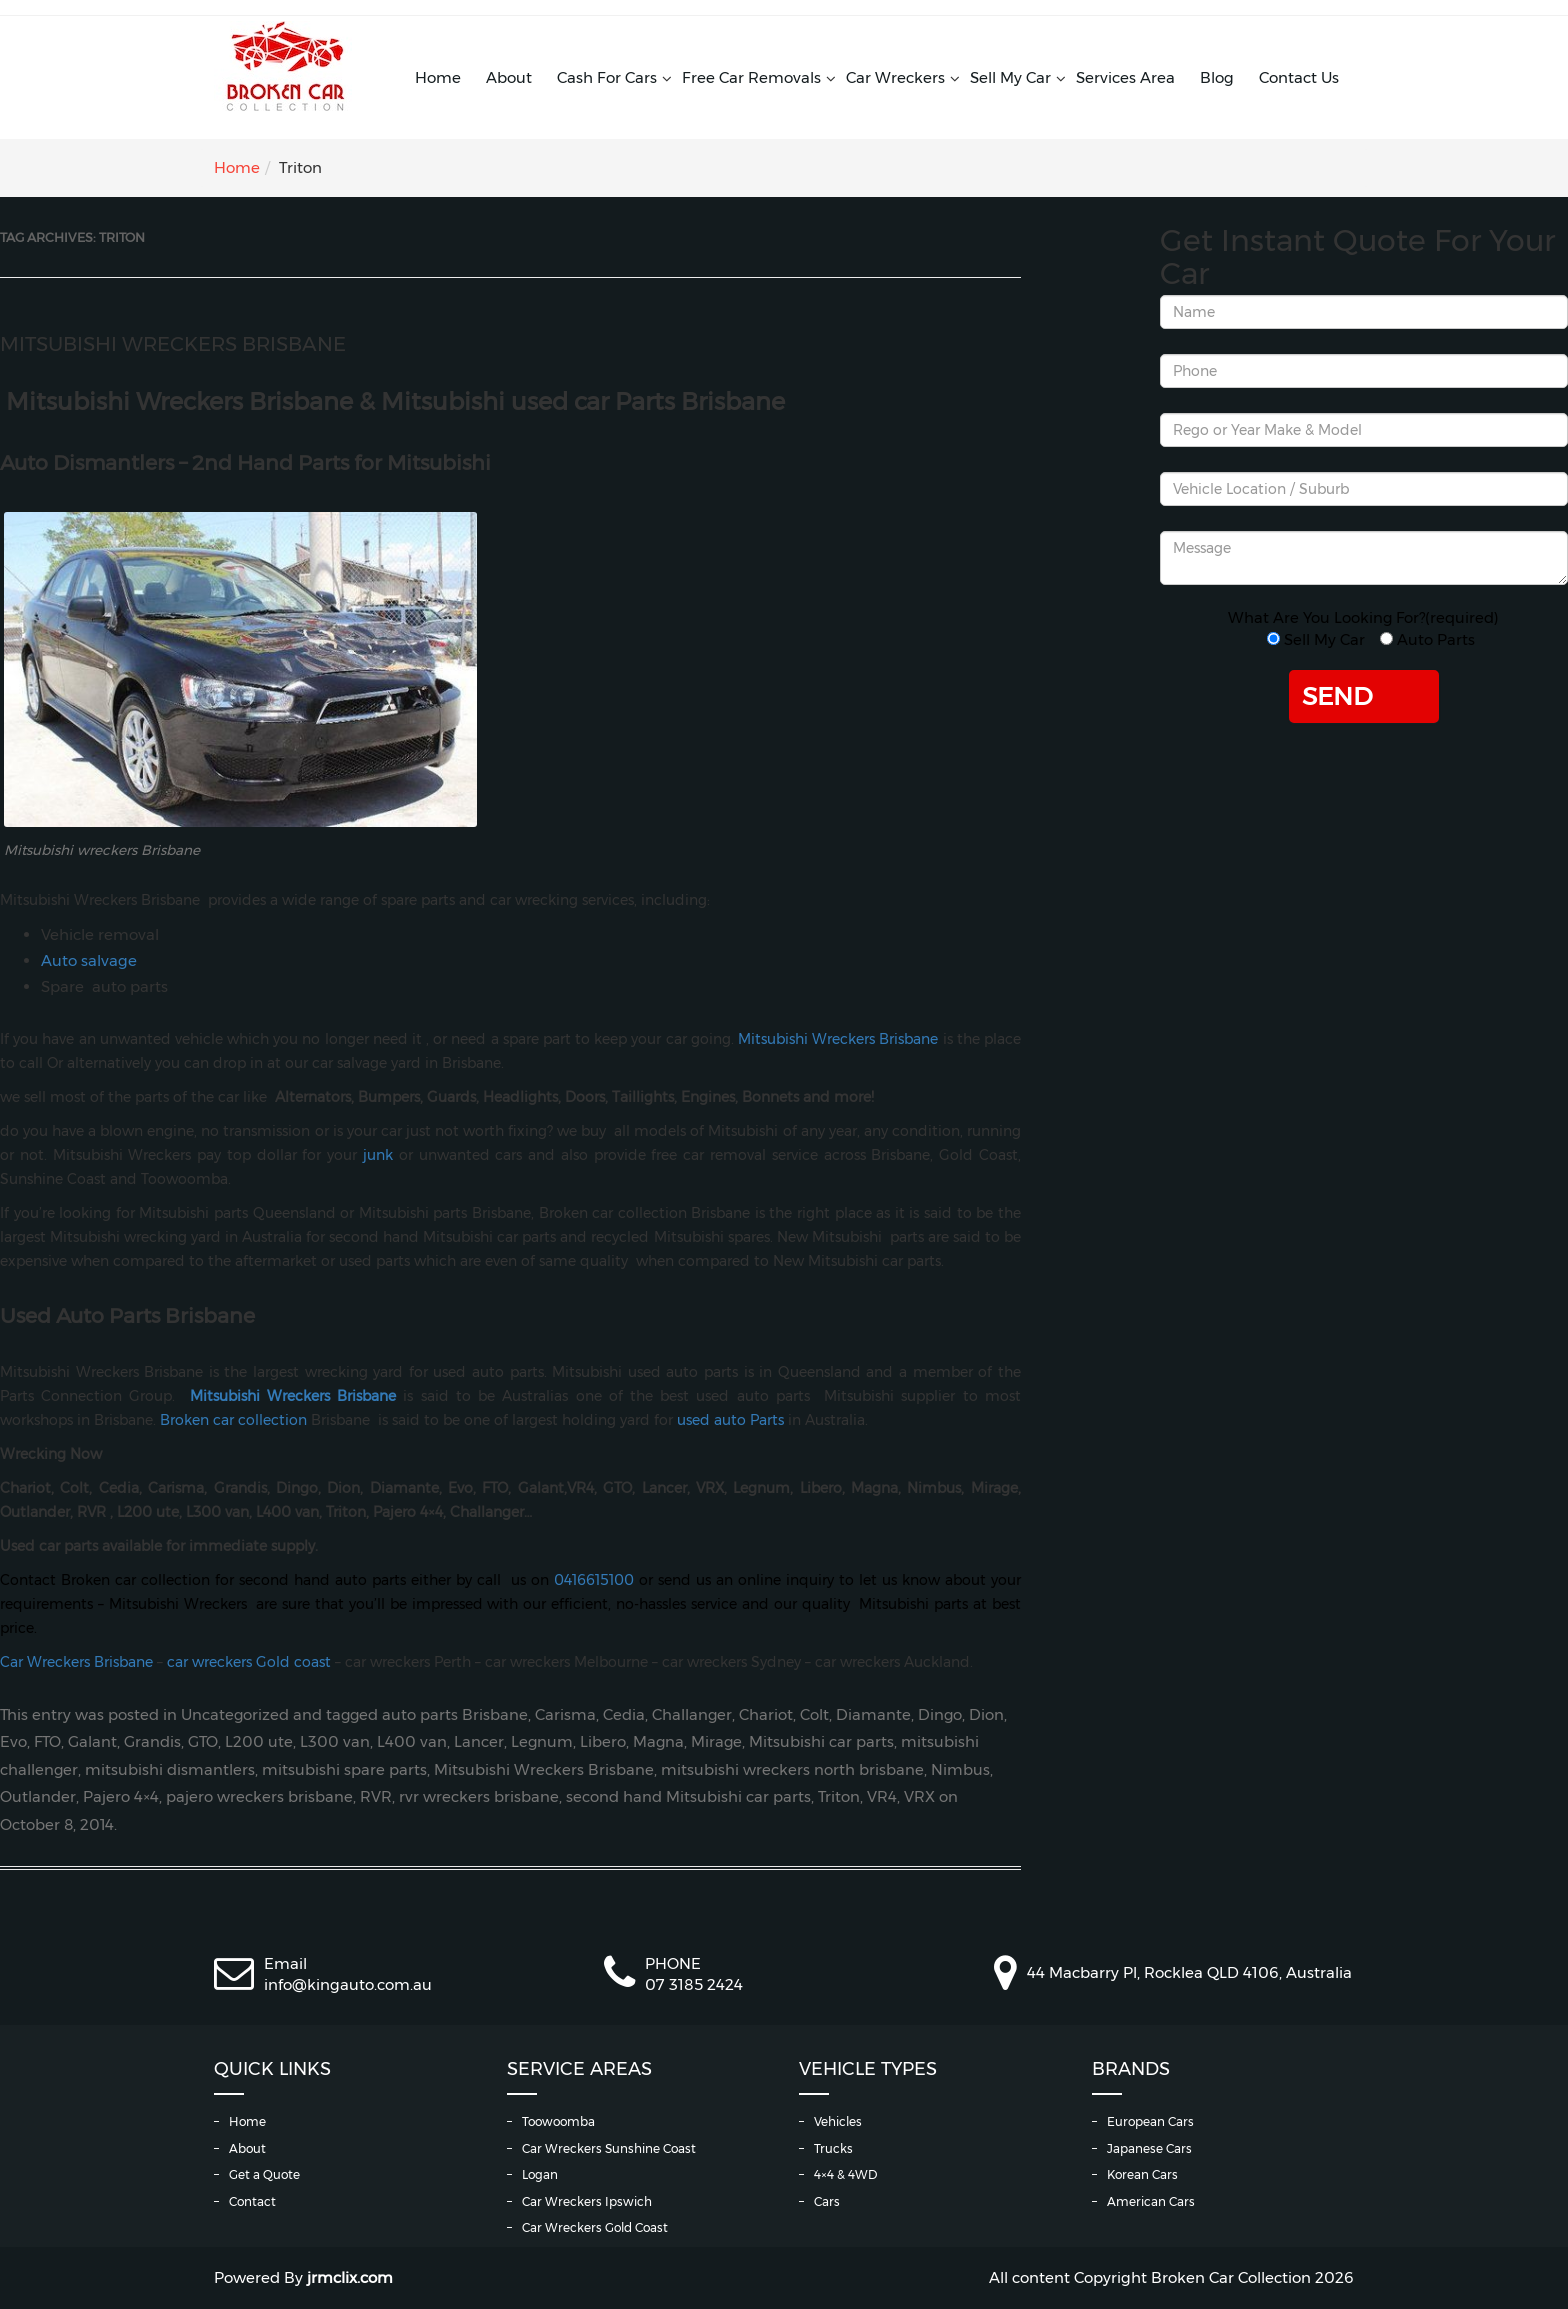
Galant (92, 1742)
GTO (203, 1742)
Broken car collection (233, 1420)
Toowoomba (558, 2121)
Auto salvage (89, 960)
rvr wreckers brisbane (479, 1797)
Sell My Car (1010, 77)
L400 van (412, 1742)
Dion (986, 1715)
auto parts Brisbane (455, 1715)
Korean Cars (1142, 2174)
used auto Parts (730, 1420)
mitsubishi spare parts (344, 1770)
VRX (919, 1797)
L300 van (335, 1742)
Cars (827, 2201)
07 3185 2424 (694, 1984)
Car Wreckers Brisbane (76, 1662)
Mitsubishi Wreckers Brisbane (173, 344)
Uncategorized (235, 1715)
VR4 (882, 1797)
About (509, 77)
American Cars (1151, 2201)
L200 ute (259, 1742)
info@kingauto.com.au (348, 1984)
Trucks (833, 2148)
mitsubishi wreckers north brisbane (792, 1770)
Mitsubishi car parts (821, 1742)
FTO (47, 1742)
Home (438, 77)
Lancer (479, 1742)
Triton (839, 1797)
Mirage (716, 1742)
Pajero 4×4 (121, 1797)
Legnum (542, 1742)
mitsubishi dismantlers (170, 1770)
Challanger (692, 1715)
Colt (814, 1715)
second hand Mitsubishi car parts (688, 1797)
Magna (658, 1742)
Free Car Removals (751, 77)
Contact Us (1299, 77)
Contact (252, 2201)
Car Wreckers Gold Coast (595, 2227)
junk (378, 1155)
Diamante (873, 1715)
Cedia (624, 1715)
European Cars (1150, 2121)
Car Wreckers (895, 77)
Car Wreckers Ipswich (587, 2201)
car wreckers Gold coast (249, 1662)
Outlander (38, 1797)
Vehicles (838, 2121)
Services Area (1125, 77)
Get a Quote (264, 2174)
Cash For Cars (607, 77)
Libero (603, 1742)
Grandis (152, 1742)
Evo (13, 1742)
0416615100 (594, 1580)
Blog (1217, 77)
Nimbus (960, 1770)
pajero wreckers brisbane (259, 1797)
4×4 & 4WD (845, 2174)
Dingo (940, 1715)
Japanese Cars (1149, 2148)
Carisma (565, 1715)
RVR (376, 1797)
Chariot (766, 1715)
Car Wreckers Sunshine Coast (609, 2148)
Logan (540, 2174)
